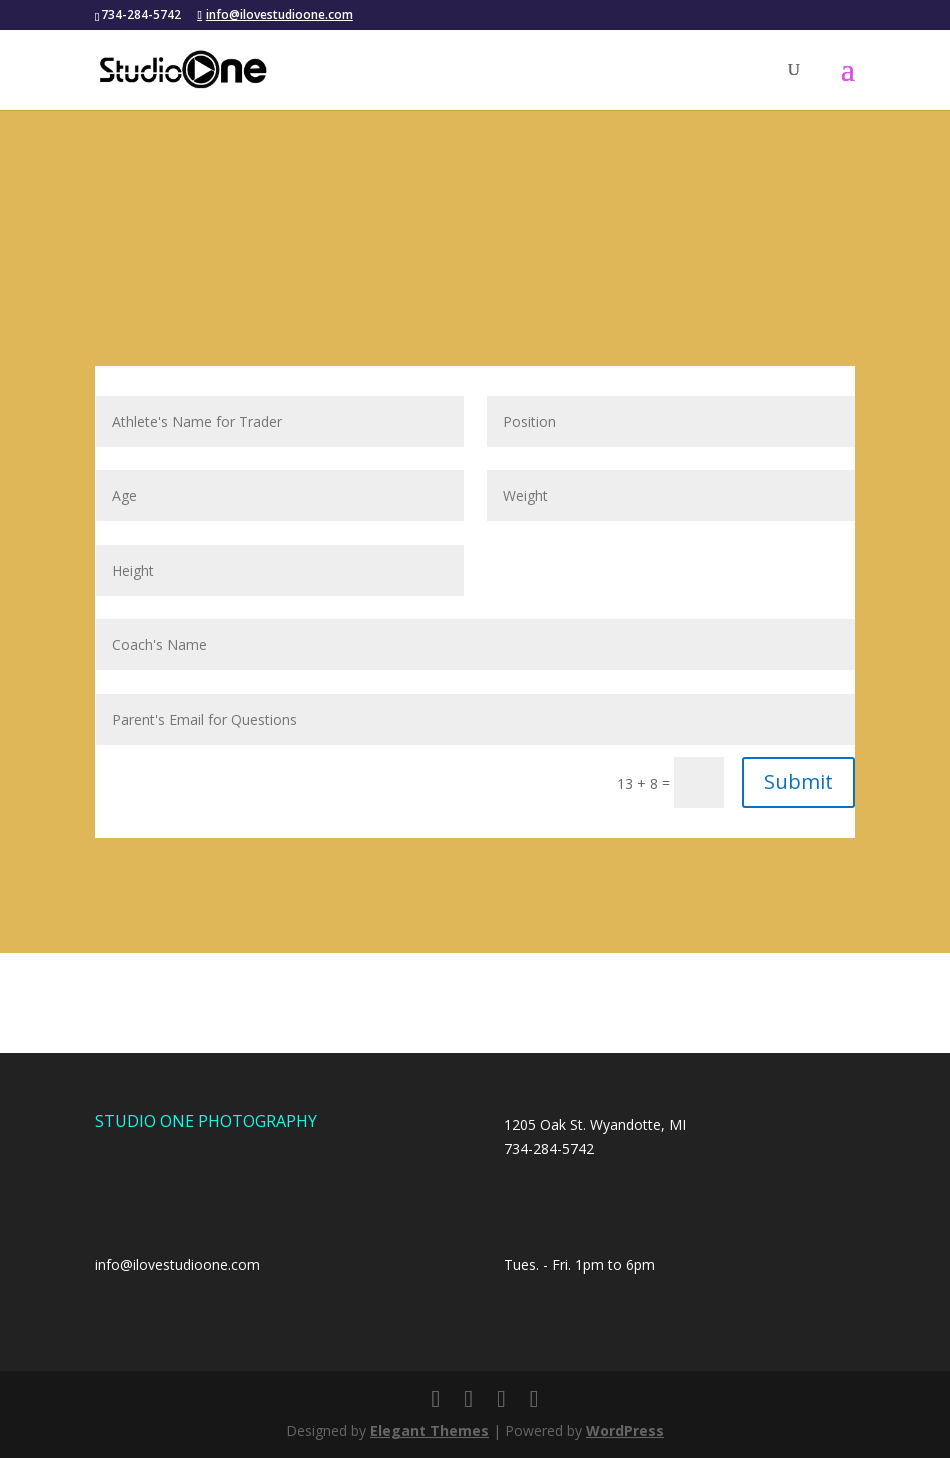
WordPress (625, 1430)
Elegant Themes (429, 1430)
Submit (798, 781)
